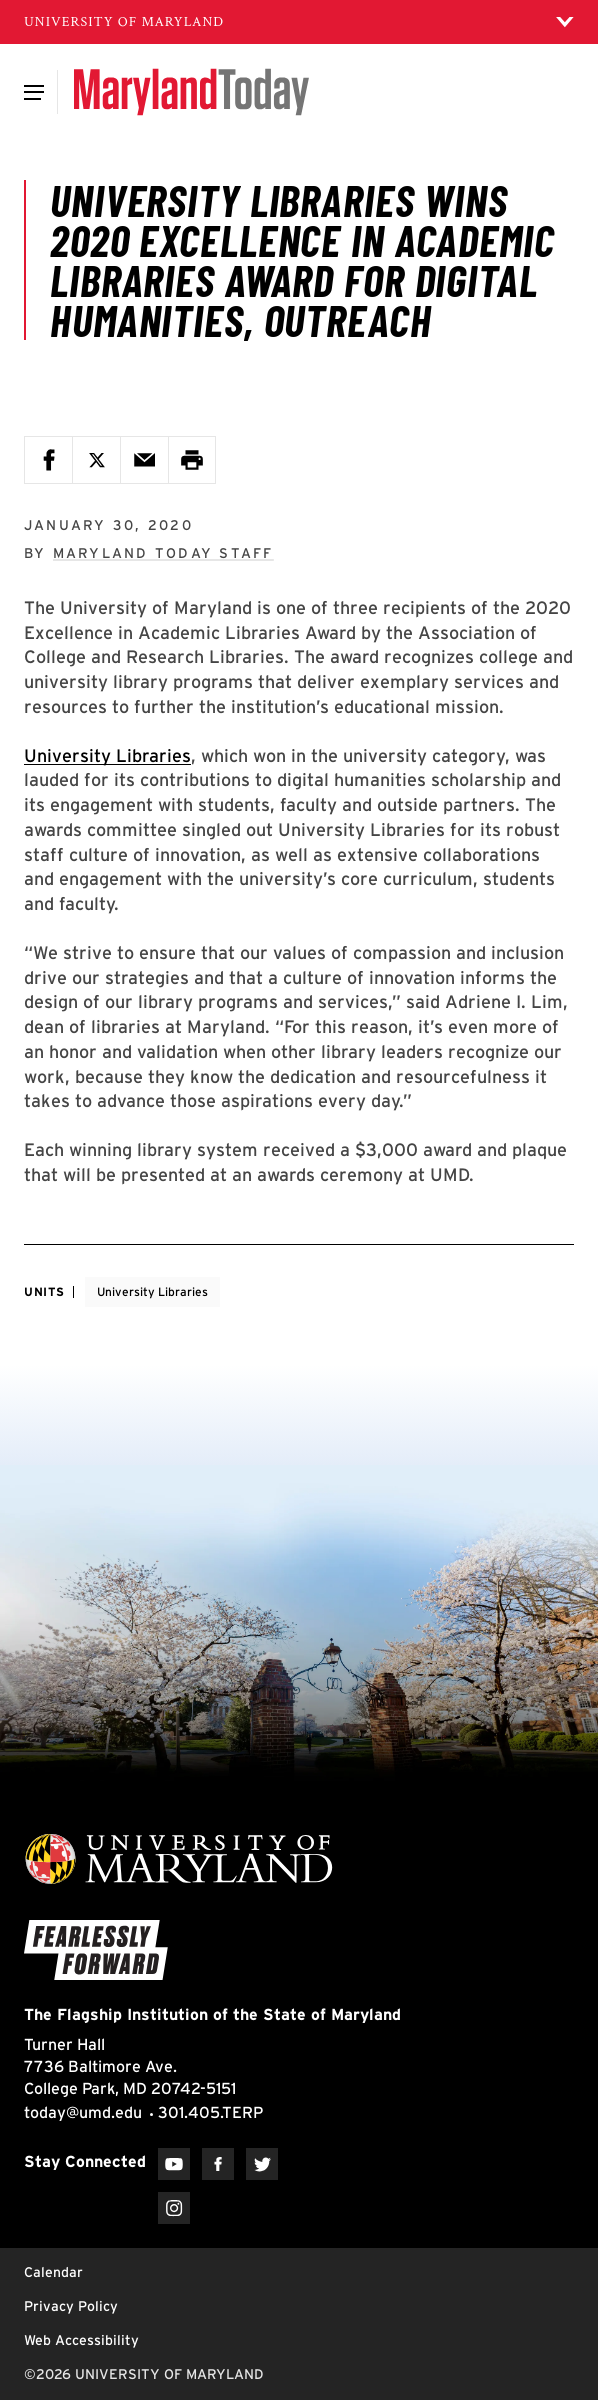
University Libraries (107, 755)
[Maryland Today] (191, 92)
